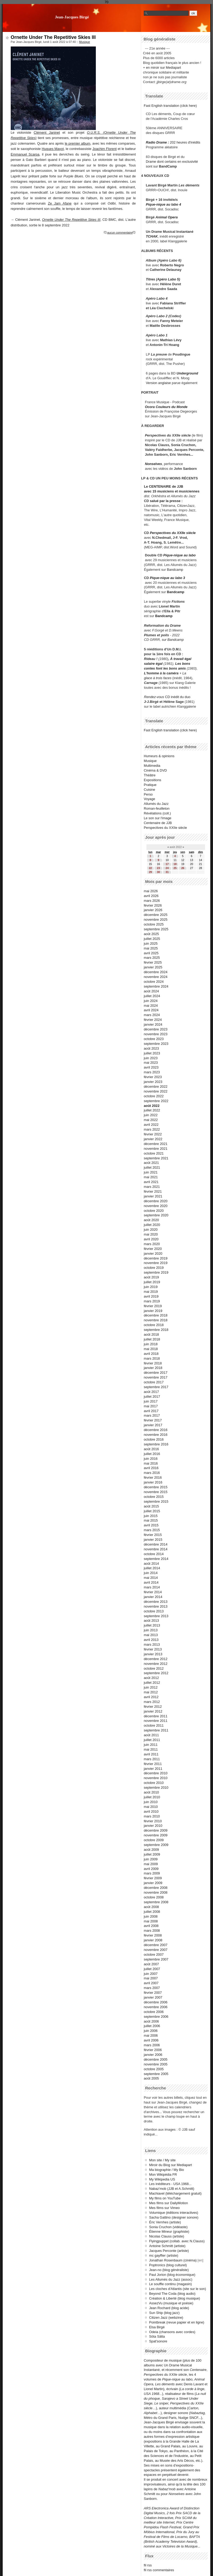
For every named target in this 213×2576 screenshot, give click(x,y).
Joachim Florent (104, 149)
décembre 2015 (155, 1487)
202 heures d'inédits (185, 142)
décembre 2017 (155, 1373)
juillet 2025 (152, 939)
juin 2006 (151, 2031)
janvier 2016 (153, 1482)
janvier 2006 (153, 2055)
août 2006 (151, 2021)
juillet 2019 (152, 1282)
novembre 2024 (155, 977)
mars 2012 (152, 1702)
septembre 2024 (156, 986)
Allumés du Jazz (156, 804)
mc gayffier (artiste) (163, 2255)
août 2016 (151, 1449)
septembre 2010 (156, 1788)
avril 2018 (151, 1354)
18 (175, 864)
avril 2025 (151, 953)
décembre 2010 (155, 1773)
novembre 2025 (155, 920)
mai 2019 (151, 1292)
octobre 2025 (154, 924)
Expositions (152, 780)
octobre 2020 (154, 1211)
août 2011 (151, 1735)
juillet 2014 (152, 1568)
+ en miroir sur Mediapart (162, 68)
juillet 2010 (152, 1797)
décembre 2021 (155, 1144)
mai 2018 (151, 1349)
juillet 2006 (152, 2026)
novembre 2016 (155, 1435)
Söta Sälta (157, 2336)
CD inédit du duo (167, 697)
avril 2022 (151, 1125)
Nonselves (153, 464)
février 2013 (153, 1649)
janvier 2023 (153, 1082)
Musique (84, 41)
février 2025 (153, 962)
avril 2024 (151, 1010)
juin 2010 (151, 1802)
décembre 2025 (155, 915)
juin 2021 (151, 1172)
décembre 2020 (155, 1201)
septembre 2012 (156, 1673)
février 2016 (153, 1477)
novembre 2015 (155, 1492)
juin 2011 (151, 1745)
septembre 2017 (156, 1387)
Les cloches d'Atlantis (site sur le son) (177, 2289)
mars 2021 (152, 1187)
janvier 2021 (153, 1196)
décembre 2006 (155, 2002)
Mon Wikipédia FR (163, 2174)
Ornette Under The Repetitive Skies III (53, 37)
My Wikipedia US (162, 2179)
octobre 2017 (154, 1382)
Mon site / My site (162, 2160)
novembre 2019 (155, 1263)
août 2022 (151, 1106)
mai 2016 (151, 1463)
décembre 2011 (155, 1716)
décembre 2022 (155, 1087)
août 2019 (151, 1277)
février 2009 (153, 1878)
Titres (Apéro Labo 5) (163, 279)
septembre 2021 (156, 1158)
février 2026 (153, 905)
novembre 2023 (155, 1034)
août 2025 (151, 934)
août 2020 (151, 1220)
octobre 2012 (154, 1668)
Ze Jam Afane (60, 203)
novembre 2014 (155, 1549)
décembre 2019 (155, 1258)
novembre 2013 (155, 1606)
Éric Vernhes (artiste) (165, 2222)
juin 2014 (151, 1573)
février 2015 (153, 1535)
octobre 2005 (154, 2069)
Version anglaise (158, 383)
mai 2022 (151, 1120)
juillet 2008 (152, 1912)
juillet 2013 (152, 1625)
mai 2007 (151, 1978)
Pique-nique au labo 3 (167, 578)
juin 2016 (151, 1459)
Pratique (150, 785)
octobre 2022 (154, 1096)
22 (150, 868)
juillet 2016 (152, 1454)
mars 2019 (152, 1301)
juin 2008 (151, 1916)
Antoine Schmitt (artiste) (167, 2246)
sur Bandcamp (173, 640)
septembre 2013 (156, 1616)
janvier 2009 (153, 1883)
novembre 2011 (155, 1721)
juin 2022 (151, 1115)
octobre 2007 (154, 1955)
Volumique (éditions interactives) (173, 2213)
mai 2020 (151, 1234)
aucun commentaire (120, 232)
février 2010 (153, 1821)
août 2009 (151, 1850)
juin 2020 (151, 1230)
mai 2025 (151, 948)
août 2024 (151, 991)
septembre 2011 (156, 1730)
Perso (148, 794)
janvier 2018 (153, 1368)
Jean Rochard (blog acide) (169, 2308)
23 (158, 868)
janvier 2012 (153, 1711)
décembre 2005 (155, 2059)
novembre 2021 (155, 1149)
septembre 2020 (156, 1215)
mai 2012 (151, 1692)
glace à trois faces (157, 678)
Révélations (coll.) (157, 813)
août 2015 (151, 1506)
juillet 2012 (152, 1683)
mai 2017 (151, 1406)
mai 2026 (151, 891)
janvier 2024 (153, 1024)
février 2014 (153, 1592)
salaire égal (153, 664)
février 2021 (153, 1191)
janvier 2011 (153, 1769)
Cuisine (149, 790)
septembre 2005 (156, 2074)
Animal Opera (166, 217)
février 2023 (153, 1077)
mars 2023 (152, 1072)
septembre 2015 (156, 1501)
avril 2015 (151, 1525)
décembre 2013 (155, 1602)
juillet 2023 (152, 1053)
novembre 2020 (155, 1206)
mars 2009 (152, 1873)
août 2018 (151, 1334)
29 (150, 872)
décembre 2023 (155, 1029)
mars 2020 (152, 1244)
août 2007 (151, 1964)
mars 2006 (152, 2045)
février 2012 (153, 1707)
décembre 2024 (155, 972)
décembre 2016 (155, 1430)
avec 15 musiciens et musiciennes (171, 491)
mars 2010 (152, 1816)
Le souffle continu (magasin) (170, 2284)
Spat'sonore (158, 2341)
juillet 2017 (152, 1397)
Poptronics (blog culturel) (168, 2265)
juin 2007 (151, 1974)
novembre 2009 (155, 1835)
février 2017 (153, 1420)
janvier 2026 (153, 910)
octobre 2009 (154, 1840)
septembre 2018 (156, 1330)
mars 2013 (152, 1644)
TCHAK (152, 236)
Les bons (182, 664)
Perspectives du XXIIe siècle (173, 533)
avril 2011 (151, 1754)
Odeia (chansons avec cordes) (172, 2332)
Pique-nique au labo (179, 555)
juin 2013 (151, 1630)
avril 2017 (151, 1411)
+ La (182, 673)
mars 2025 (152, 958)
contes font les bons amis (165, 668)
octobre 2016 (154, 1439)
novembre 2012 (155, 1664)
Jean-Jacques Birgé (72, 17)
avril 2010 (151, 1811)
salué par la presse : (166, 501)
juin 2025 (151, 943)
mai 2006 (151, 2035)
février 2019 (153, 1306)
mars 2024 (152, 1015)
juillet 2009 (152, 1854)
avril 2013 (151, 1640)
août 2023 (151, 1048)
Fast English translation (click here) (170, 106)
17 (167, 864)
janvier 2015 (153, 1540)
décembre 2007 (155, 1945)
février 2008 (153, 1935)
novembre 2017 (155, 1377)
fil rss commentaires (159, 2570)
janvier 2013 (153, 1654)
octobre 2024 (154, 982)
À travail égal (180, 659)
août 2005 (151, 2078)
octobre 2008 (154, 1897)
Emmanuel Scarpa (25, 154)
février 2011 (153, 1764)
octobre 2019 (154, 1268)
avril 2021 (151, 1182)
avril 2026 (151, 896)
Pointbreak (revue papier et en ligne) (176, 2322)
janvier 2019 (153, 1311)
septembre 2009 (156, 1845)
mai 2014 (151, 1578)
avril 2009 (151, 1869)
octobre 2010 (154, 1783)
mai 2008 (151, 1921)
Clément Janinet (47, 132)
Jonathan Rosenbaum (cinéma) (173, 2260)
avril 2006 (151, 2040)
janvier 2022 (153, 1139)
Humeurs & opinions (159, 756)
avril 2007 (151, 1983)
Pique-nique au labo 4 (163, 204)
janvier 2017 (153, 1425)
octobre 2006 (154, 2012)
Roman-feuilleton (157, 808)
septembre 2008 (156, 1902)
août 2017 (151, 1392)
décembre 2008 (155, 1888)
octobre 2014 (154, 1554)
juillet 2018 (152, 1339)
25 (175, 868)
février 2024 (153, 1020)
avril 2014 (151, 1582)
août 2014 (151, 1564)
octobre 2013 (154, 1611)
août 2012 (151, 1678)
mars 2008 (152, 1931)
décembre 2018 (155, 1315)
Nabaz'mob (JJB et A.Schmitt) (171, 2189)
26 (182, 868)
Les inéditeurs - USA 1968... (170, 2184)
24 (167, 868)
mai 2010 (151, 1807)
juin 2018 (151, 1344)
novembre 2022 (155, 1091)
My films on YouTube (165, 2198)
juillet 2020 (152, 1225)
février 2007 (153, 1993)
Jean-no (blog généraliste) (169, 2270)
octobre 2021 (154, 1153)
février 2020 (153, 1249)
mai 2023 (151, 1063)
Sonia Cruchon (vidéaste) (168, 2227)
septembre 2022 (156, 1101)
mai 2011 (151, 1749)
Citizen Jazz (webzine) (166, 2318)
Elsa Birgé (157, 2327)
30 (158, 872)
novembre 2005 (155, 2064)
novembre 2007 (155, 1950)
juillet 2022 (152, 1110)
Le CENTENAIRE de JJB (163, 486)
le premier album (77, 143)
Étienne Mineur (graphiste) (169, 2231)
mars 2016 (152, 1473)
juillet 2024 (152, 996)
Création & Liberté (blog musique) (174, 2298)
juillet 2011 (152, 1740)
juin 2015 (151, 1516)
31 (167, 872)
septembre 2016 (156, 1444)
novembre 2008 (155, 1892)
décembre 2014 (155, 1544)
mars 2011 (152, 1759)
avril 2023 (151, 1067)
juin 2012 (151, 1687)
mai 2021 (151, 1177)
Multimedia (152, 766)
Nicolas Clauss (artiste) (166, 2236)
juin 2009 (151, 1859)
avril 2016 (151, 1468)
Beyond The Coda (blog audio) (172, 2294)
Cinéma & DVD (155, 770)
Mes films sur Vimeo (164, 2208)
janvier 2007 (153, 1997)
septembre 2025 (156, 929)
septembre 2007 (156, 1959)
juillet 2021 (152, 1167)
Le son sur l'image (157, 818)
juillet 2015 (152, 1511)
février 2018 (153, 1363)
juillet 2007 (152, 1969)
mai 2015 (151, 1520)
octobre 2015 (154, 1497)
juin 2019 (151, 1287)
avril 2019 (151, 1296)
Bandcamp (175, 570)
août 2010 (151, 1792)
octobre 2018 (154, 1325)
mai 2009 (151, 1864)
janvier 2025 (153, 967)
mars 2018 (152, 1358)
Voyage (149, 799)
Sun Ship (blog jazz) (164, 2313)
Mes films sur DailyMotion (168, 2203)
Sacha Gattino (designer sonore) (173, 2217)
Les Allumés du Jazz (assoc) (170, 2279)
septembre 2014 (156, 1559)
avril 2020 (151, 1239)
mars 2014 (152, 1587)
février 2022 (153, 1134)
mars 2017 (152, 1415)
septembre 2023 (156, 1044)
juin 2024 (151, 1001)
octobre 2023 (154, 1039)
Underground (187, 373)
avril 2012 (151, 1697)
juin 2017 (151, 1401)
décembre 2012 (155, 1659)
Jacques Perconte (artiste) (169, 2251)
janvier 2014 (153, 1597)
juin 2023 (151, 1058)
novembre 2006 (155, 2007)
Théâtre (149, 775)
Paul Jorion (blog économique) (172, 2275)
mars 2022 (152, 1129)
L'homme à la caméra (161, 673)
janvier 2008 (153, 1940)
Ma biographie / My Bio (166, 2170)
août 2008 (151, 1907)
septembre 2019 (156, 1272)
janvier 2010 (153, 1826)
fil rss (148, 2565)
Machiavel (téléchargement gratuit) (175, 2193)
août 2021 (151, 1163)
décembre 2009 (155, 1830)
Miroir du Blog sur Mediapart (170, 2165)
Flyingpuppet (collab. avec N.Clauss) (176, 2241)
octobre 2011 (154, 1725)
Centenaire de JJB (158, 823)
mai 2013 (151, 1635)
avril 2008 (151, 1926)
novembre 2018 (155, 1320)
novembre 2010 (155, 1778)
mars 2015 (152, 1530)
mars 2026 (152, 901)
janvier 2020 (153, 1254)
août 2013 (151, 1621)
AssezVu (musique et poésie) (171, 2303)
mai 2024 (151, 1006)
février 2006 (153, 2050)
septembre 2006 (156, 2017)
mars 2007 (152, 1988)
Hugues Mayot (53, 149)
